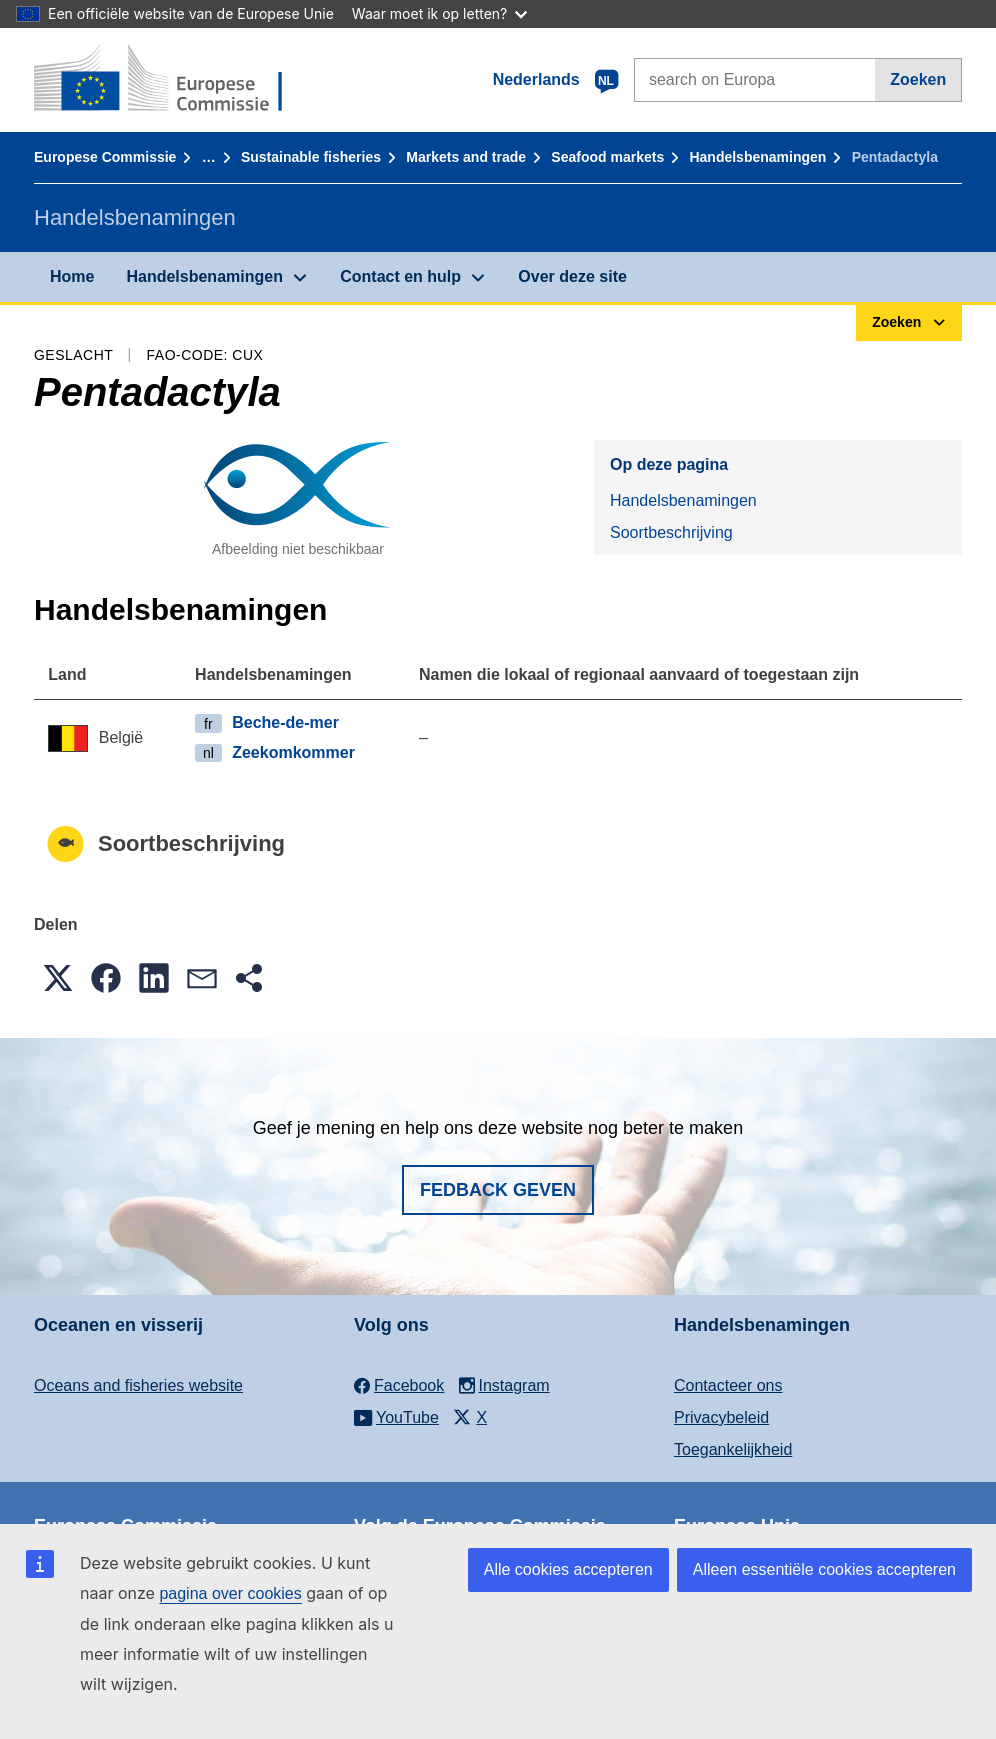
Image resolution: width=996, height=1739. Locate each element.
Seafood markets (607, 157)
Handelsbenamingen (757, 157)
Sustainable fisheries (311, 157)
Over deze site (572, 276)
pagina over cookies (230, 1593)
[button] (58, 978)
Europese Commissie (105, 157)
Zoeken (918, 79)
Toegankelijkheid (733, 1449)
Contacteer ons (728, 1385)
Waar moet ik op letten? (439, 13)
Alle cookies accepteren (568, 1569)
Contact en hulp (400, 276)
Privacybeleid (721, 1417)
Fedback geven (498, 1190)
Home (72, 276)
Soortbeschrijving (671, 532)
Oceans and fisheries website (138, 1385)
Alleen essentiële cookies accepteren (824, 1569)
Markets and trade (466, 157)
